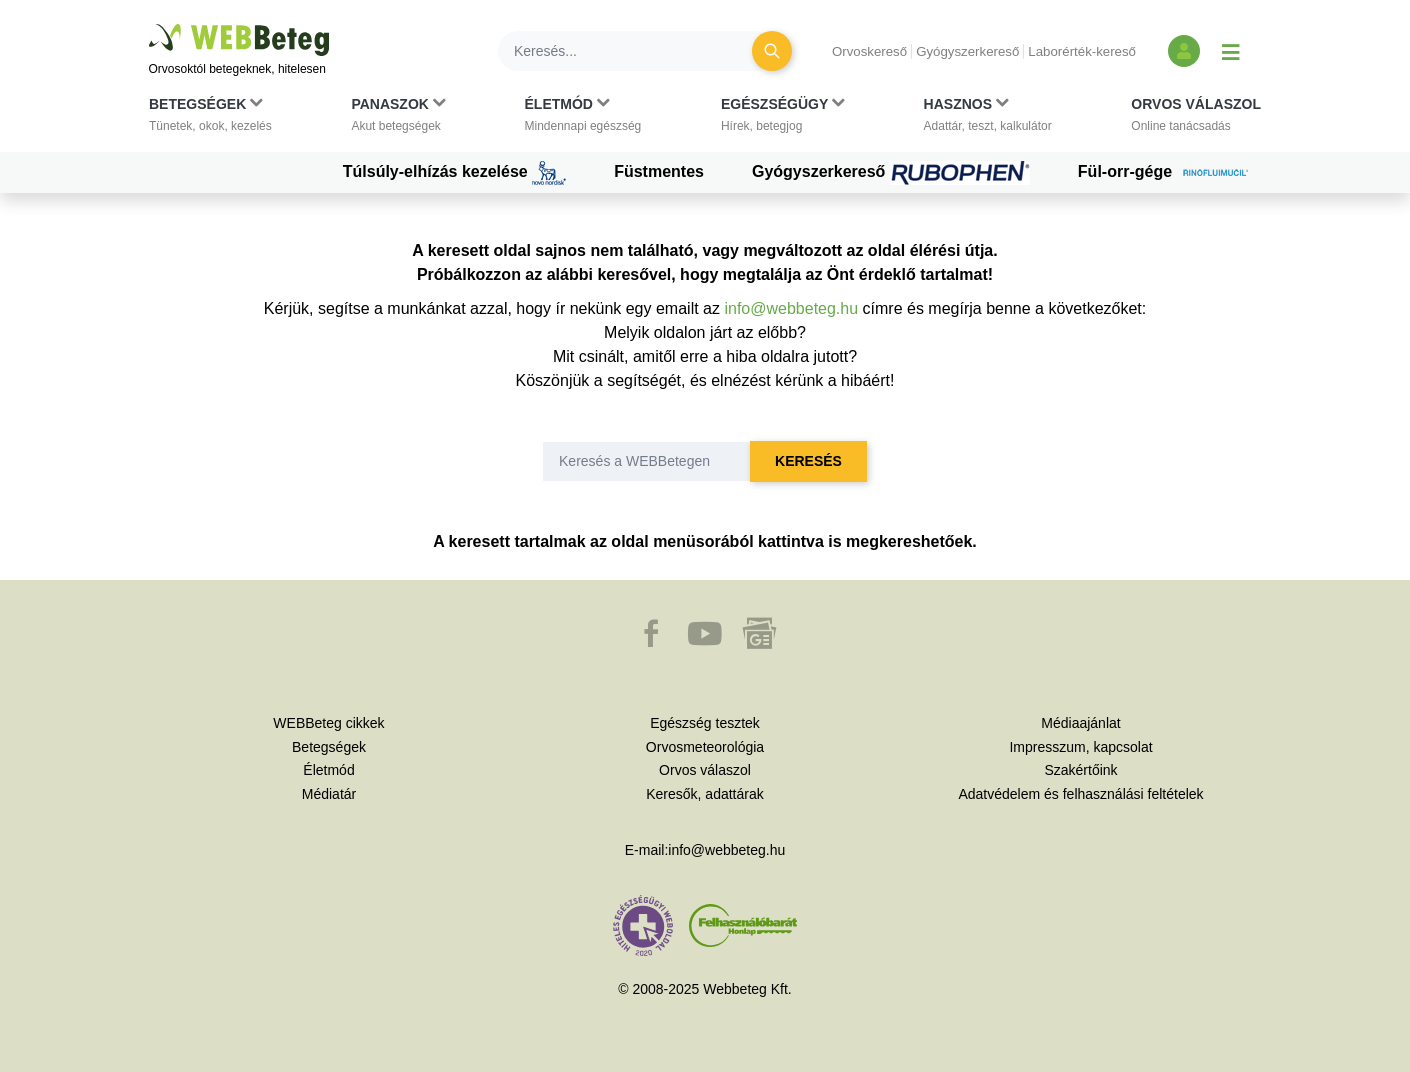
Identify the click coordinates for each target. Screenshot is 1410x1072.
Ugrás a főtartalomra (149, 24)
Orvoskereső (869, 51)
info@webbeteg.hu (791, 308)
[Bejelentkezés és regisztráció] (1184, 51)
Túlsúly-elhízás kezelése (454, 173)
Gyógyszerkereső (967, 51)
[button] (210, 119)
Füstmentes (659, 171)
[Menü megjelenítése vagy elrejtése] (1231, 51)
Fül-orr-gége (1170, 173)
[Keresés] (637, 51)
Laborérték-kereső (1082, 51)
